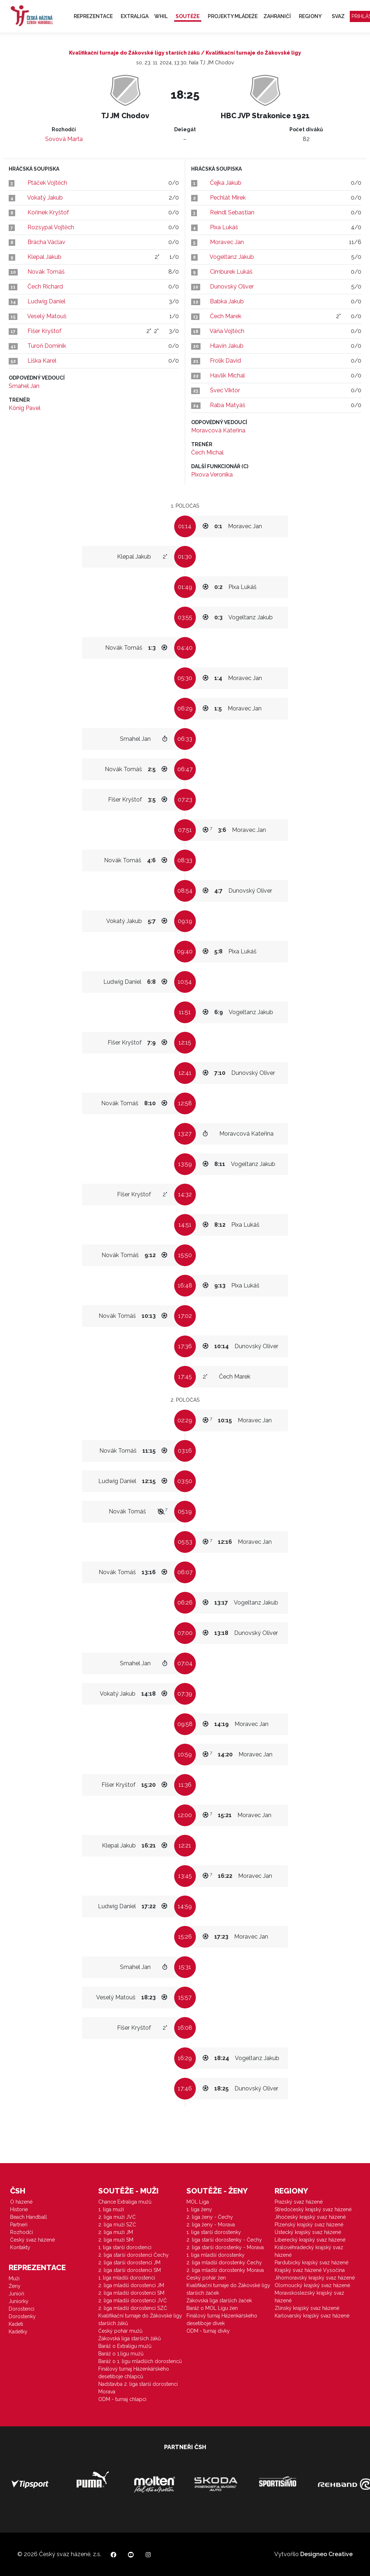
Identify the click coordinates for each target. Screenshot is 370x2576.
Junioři (16, 2294)
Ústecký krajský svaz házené (308, 2232)
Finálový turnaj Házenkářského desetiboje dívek (221, 2319)
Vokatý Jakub (45, 197)
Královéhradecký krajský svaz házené (309, 2251)
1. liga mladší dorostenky (215, 2255)
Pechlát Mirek (228, 197)
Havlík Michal (227, 375)
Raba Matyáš (227, 405)
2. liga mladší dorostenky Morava (225, 2270)
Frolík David (225, 360)
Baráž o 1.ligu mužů (120, 2354)
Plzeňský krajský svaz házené (309, 2224)
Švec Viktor (225, 390)
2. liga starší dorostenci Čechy (133, 2255)
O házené (21, 2202)
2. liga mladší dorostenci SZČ (132, 2308)
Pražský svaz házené (299, 2202)
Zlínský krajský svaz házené (307, 2308)
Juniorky (19, 2301)
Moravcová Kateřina (218, 430)
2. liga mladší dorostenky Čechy (224, 2262)
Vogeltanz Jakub (232, 256)
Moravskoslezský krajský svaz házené (309, 2296)
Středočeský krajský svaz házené (313, 2209)
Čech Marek (225, 316)
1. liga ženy (199, 2209)
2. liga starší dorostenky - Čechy (224, 2240)
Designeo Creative (326, 2554)
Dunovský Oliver (232, 286)
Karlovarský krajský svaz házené (312, 2316)
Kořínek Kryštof (48, 212)
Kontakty (20, 2247)
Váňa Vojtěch (227, 331)
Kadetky (18, 2331)
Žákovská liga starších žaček (219, 2300)
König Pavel (24, 408)
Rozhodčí (21, 2232)
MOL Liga (197, 2202)
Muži (14, 2278)
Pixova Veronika (212, 474)
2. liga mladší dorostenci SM (131, 2293)
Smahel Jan (24, 386)
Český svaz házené (32, 2240)
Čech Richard (45, 286)
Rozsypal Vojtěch (50, 227)
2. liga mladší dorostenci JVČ (132, 2300)
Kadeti (16, 2324)
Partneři (18, 2224)
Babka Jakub (227, 301)
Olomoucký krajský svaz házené (312, 2285)
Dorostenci (21, 2309)
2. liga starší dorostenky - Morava (225, 2247)
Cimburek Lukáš (231, 271)
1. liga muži (111, 2209)
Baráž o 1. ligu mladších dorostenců (140, 2361)
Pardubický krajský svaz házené (311, 2262)
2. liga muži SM (115, 2240)
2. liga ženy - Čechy (209, 2217)
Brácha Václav (46, 242)
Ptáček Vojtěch (47, 182)
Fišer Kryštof (44, 331)
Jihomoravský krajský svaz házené (315, 2278)
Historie (19, 2209)
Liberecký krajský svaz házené (310, 2240)
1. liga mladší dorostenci (126, 2278)
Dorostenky (22, 2316)
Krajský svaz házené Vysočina (310, 2270)
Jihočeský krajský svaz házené (310, 2217)
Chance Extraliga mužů (124, 2202)
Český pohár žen (206, 2278)
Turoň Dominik (46, 345)
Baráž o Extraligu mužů (124, 2346)
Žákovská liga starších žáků (129, 2338)
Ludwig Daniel (46, 301)
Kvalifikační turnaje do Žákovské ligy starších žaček (228, 2289)
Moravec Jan (227, 242)
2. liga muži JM (115, 2232)
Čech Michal (207, 452)
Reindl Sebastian (232, 212)
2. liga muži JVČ (117, 2217)
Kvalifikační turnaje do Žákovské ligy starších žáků (140, 2319)
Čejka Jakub (225, 182)
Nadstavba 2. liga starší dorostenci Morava (138, 2388)
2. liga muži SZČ (117, 2224)
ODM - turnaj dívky (208, 2331)
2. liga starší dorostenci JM (129, 2262)
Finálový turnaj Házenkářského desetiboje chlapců (133, 2372)
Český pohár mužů (120, 2331)
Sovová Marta (64, 139)
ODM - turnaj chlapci (122, 2399)
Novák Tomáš (46, 271)
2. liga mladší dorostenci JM (131, 2285)
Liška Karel (41, 360)
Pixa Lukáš (224, 227)
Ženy (15, 2286)
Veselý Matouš (46, 316)
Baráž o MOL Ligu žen (212, 2308)
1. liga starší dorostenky (213, 2232)
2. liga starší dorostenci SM (129, 2270)
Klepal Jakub (44, 256)
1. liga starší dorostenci (124, 2247)
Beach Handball (28, 2217)
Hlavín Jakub (227, 345)
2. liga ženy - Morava (210, 2224)
